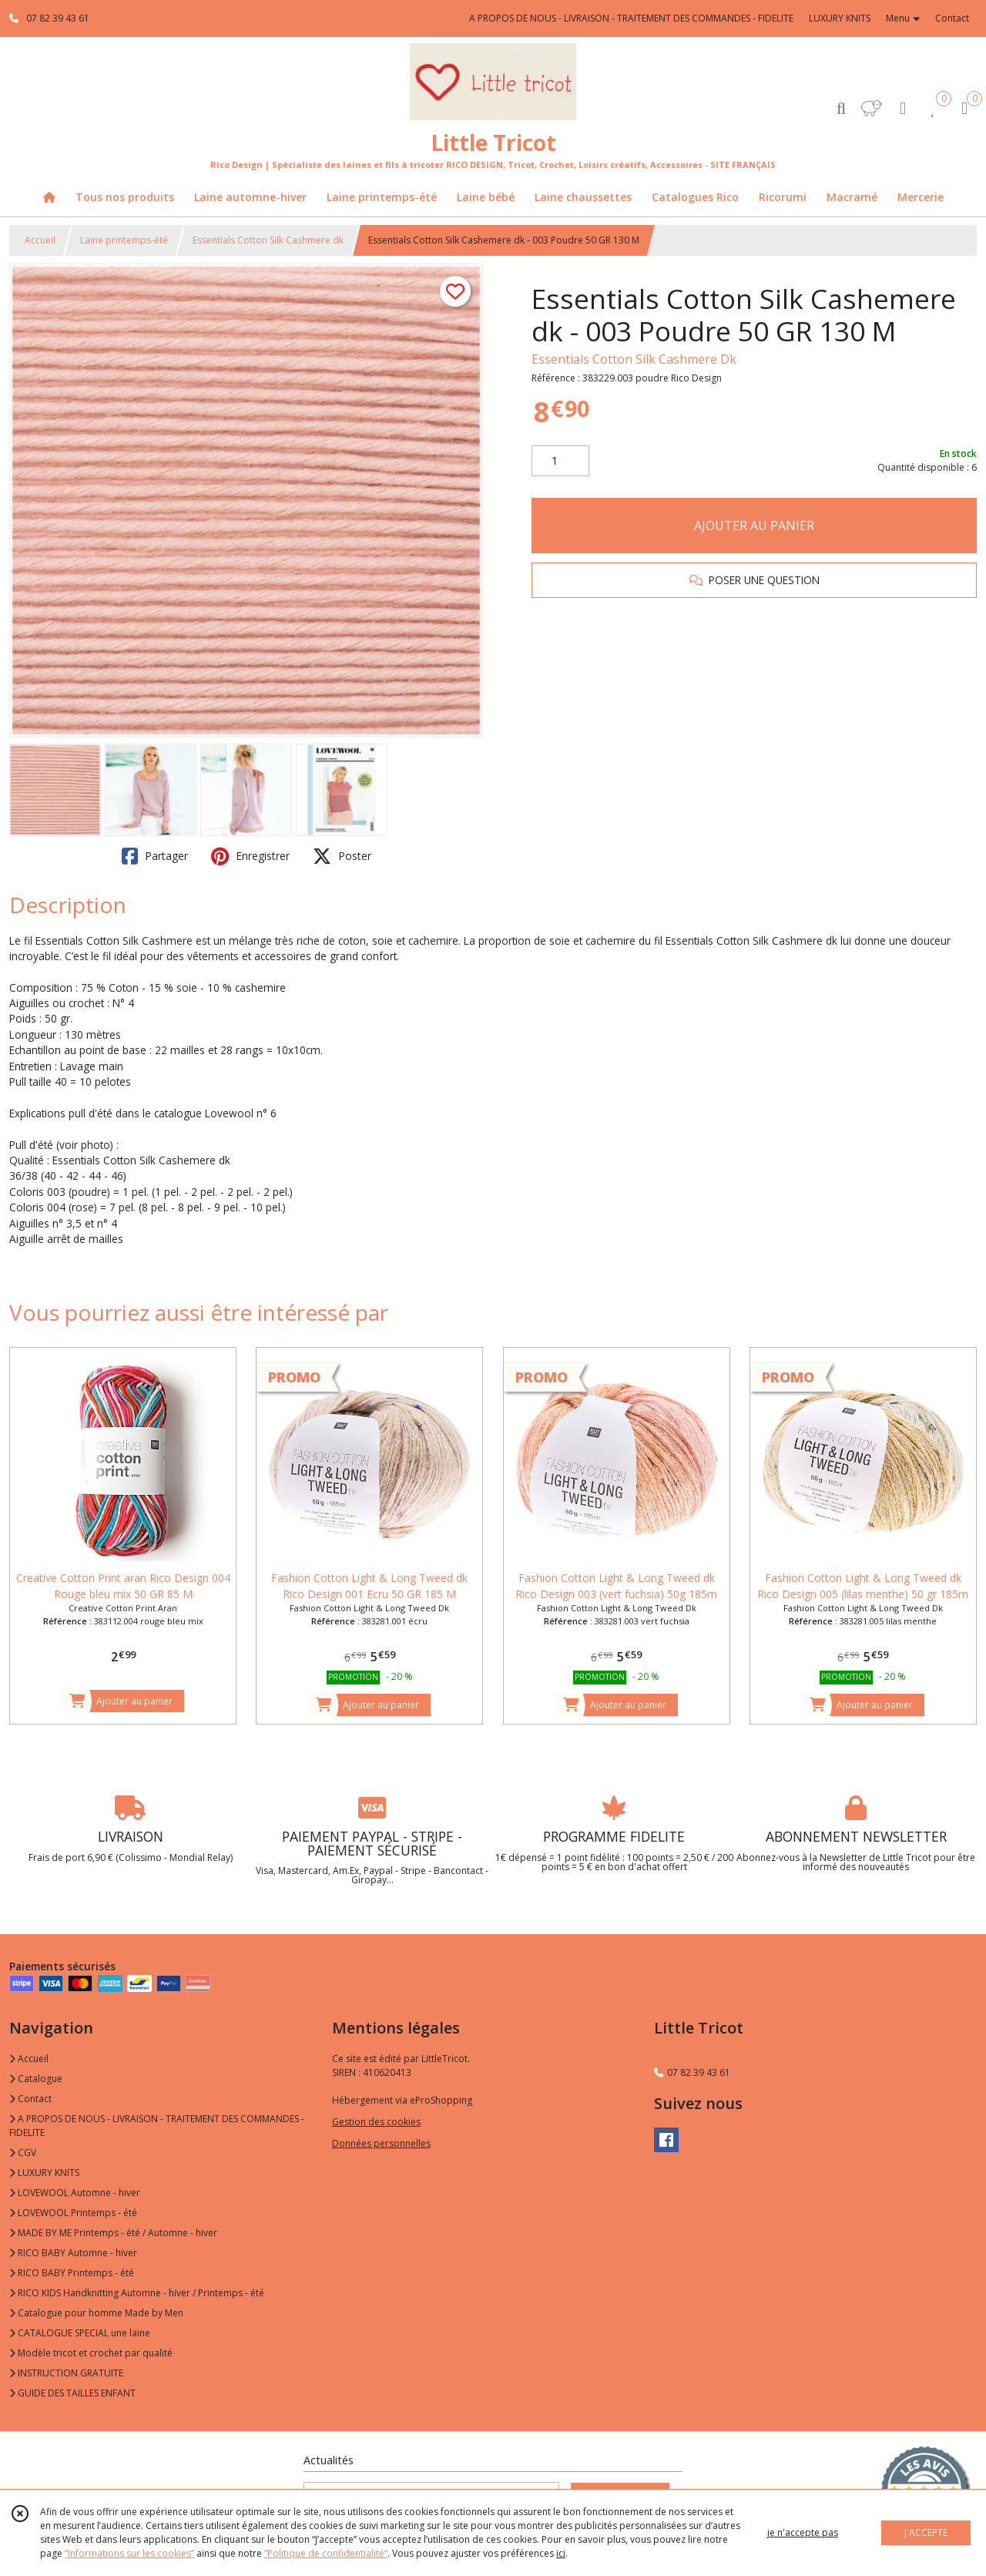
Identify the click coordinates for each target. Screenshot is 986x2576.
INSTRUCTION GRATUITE (66, 2373)
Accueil (40, 240)
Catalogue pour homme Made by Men (96, 2312)
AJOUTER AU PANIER (754, 525)
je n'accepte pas (802, 2532)
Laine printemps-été (124, 240)
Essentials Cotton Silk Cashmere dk (268, 240)
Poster (342, 856)
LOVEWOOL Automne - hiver (74, 2192)
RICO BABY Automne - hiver (73, 2252)
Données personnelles (381, 2143)
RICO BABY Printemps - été (71, 2272)
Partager (155, 856)
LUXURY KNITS (44, 2172)
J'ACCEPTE (925, 2532)
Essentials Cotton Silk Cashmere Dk (634, 359)
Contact (952, 18)
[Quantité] (560, 460)
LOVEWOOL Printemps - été (73, 2212)
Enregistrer (250, 856)
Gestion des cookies (376, 2121)
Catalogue (35, 2078)
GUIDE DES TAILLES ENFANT (72, 2393)
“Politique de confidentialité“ (325, 2553)
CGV (22, 2152)
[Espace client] (902, 107)
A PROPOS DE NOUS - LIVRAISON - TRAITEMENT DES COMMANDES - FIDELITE (156, 2125)
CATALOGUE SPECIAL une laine (79, 2332)
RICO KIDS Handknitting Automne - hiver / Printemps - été (136, 2292)
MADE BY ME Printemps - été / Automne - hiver (113, 2232)
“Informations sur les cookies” (129, 2553)
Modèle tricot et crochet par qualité (91, 2352)
